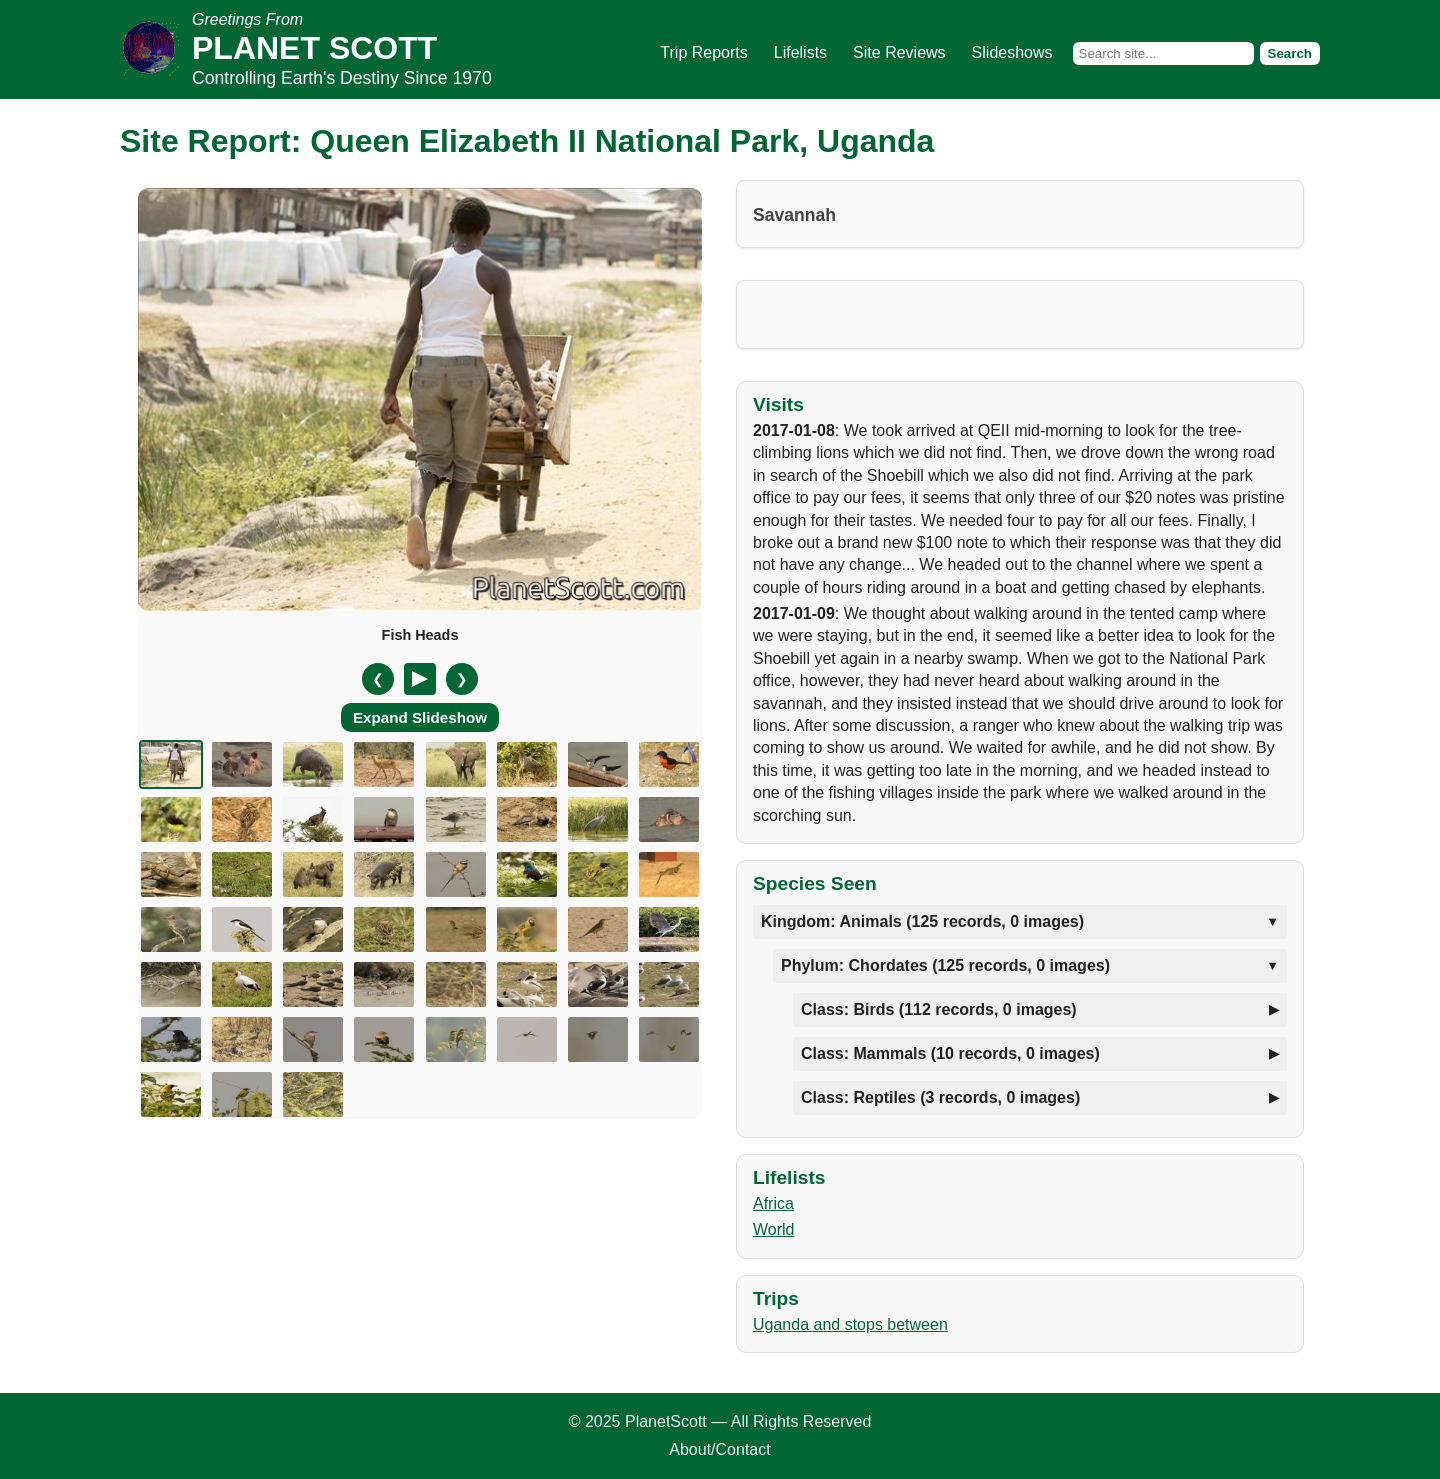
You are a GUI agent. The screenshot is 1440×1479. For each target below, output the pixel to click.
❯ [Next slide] (462, 679)
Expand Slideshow (420, 717)
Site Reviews (899, 52)
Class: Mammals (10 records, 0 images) (950, 1053)
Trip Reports (703, 52)
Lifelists (800, 52)
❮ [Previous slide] (378, 679)
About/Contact (719, 1449)
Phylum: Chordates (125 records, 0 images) (945, 965)
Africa (773, 1203)
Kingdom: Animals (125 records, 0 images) (922, 921)
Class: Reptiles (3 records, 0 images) (940, 1097)
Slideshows (1012, 52)
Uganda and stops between (850, 1324)
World (774, 1229)
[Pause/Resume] (420, 679)
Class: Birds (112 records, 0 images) (939, 1009)
